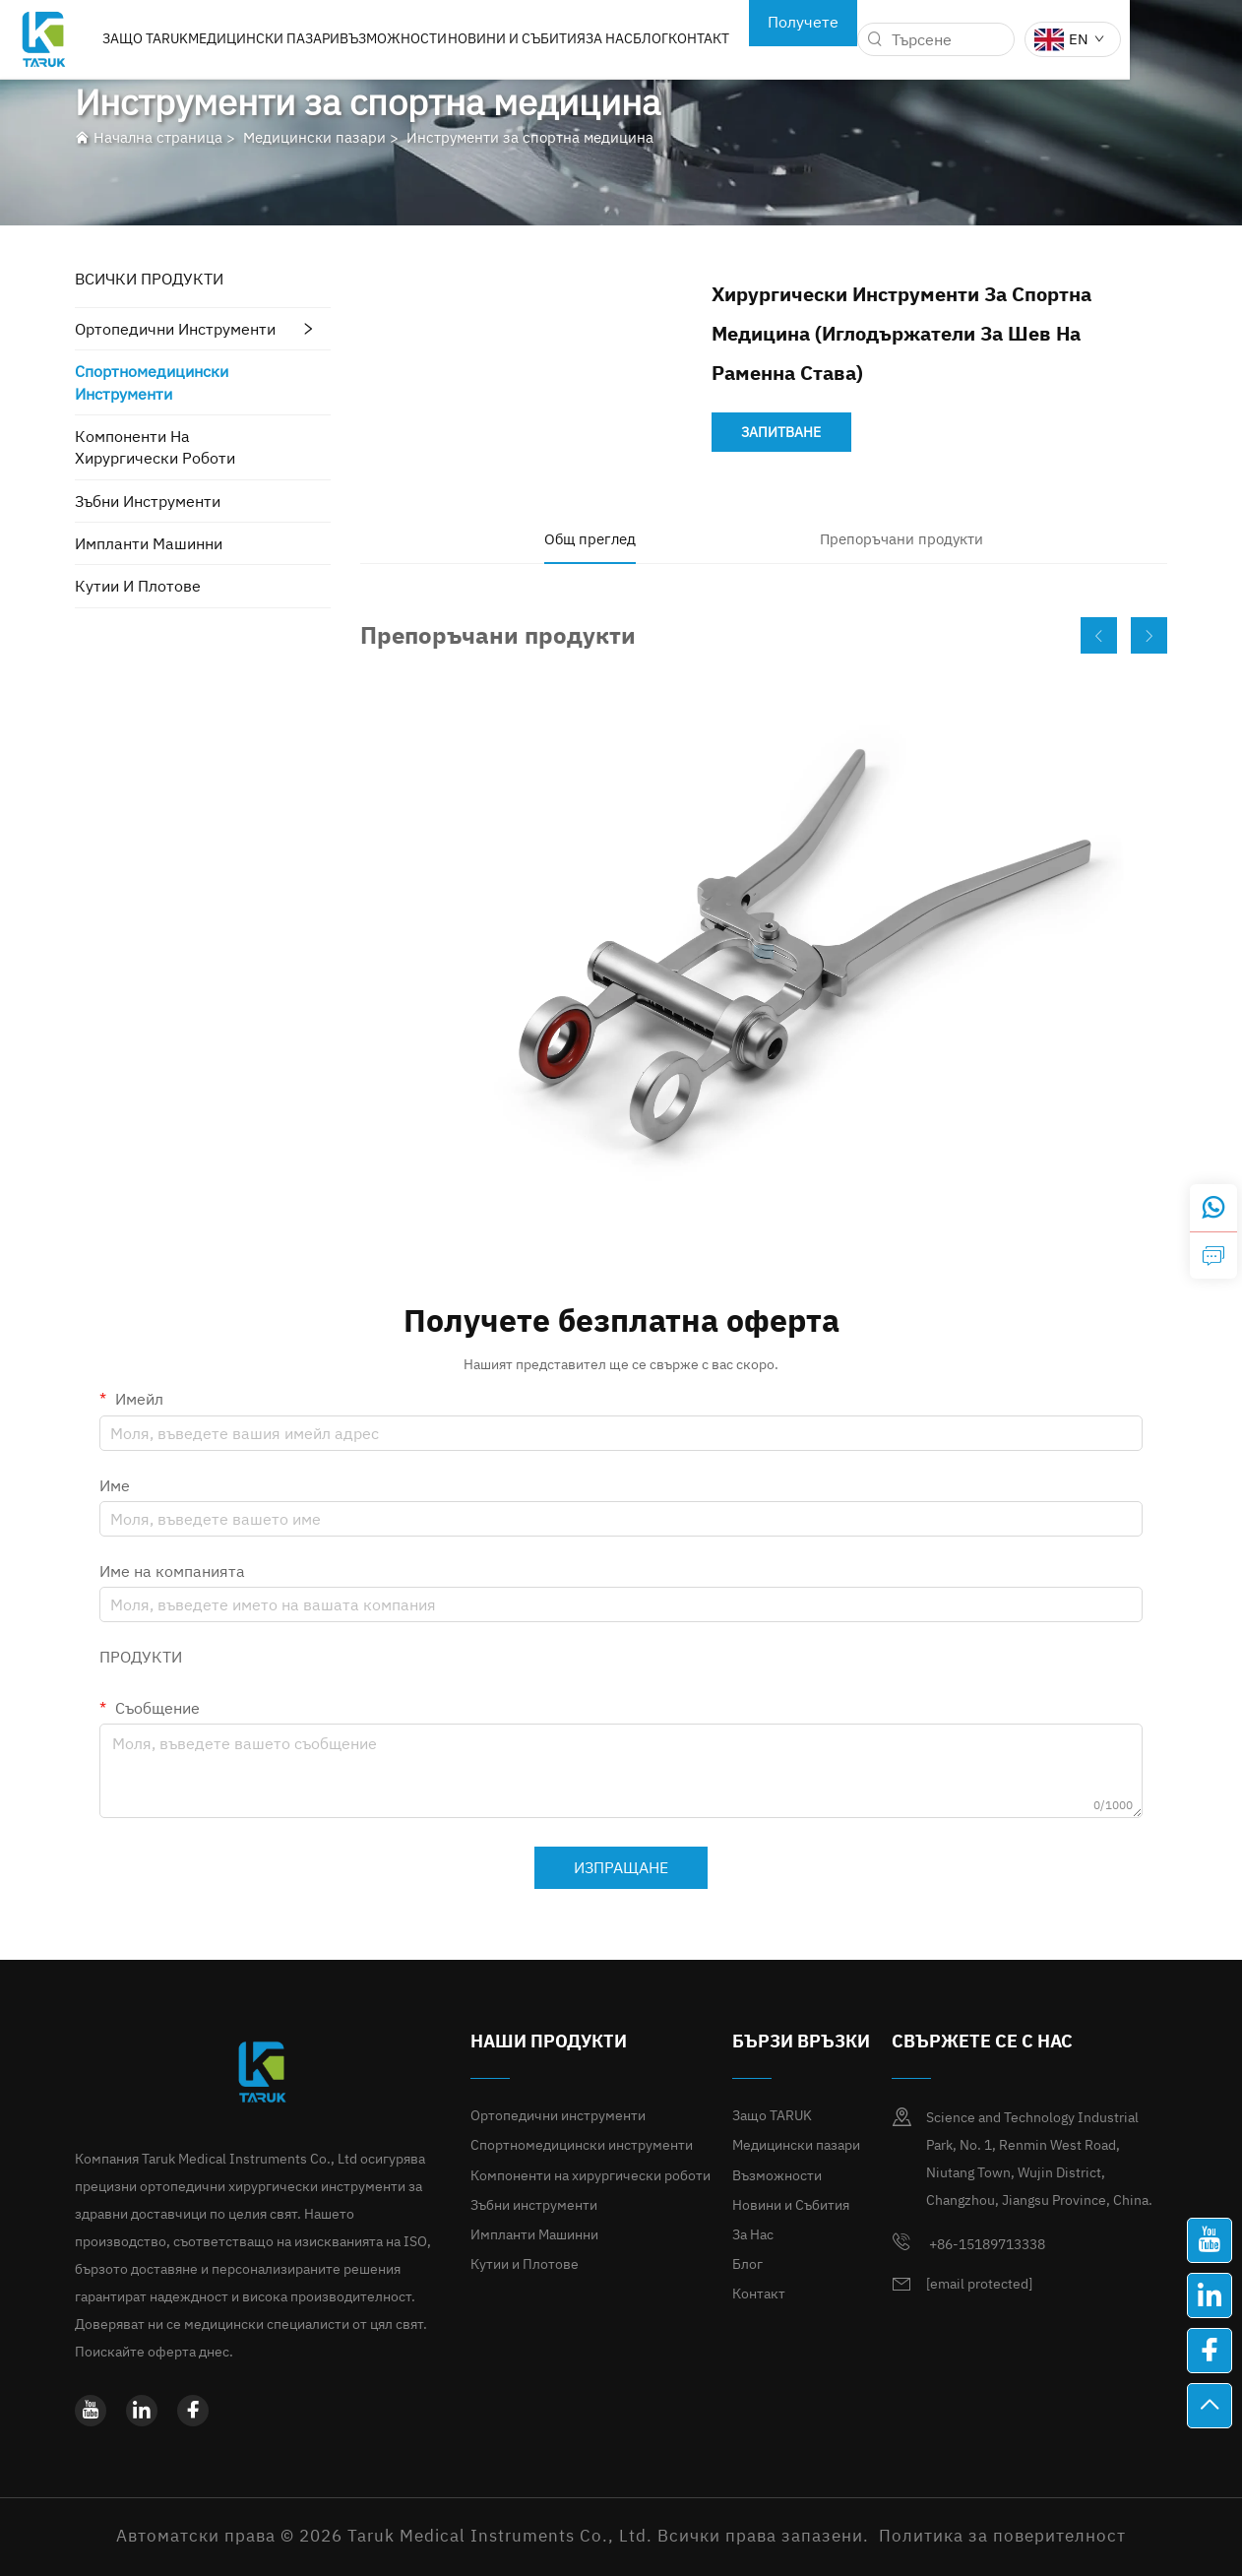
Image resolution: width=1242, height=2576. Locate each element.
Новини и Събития (575, 38)
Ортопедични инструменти (175, 329)
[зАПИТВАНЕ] (1213, 1255)
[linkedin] (141, 2410)
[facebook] (193, 2410)
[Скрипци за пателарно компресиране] (763, 952)
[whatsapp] (1213, 1207)
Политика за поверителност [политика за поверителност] (1002, 2535)
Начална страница (157, 137)
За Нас (668, 38)
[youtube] (90, 2410)
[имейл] (979, 2284)
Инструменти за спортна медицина (529, 137)
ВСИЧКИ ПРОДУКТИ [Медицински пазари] (149, 278)
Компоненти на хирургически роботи (155, 447)
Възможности (452, 38)
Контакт (759, 38)
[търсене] (936, 39)
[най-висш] (1209, 2405)
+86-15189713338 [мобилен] (968, 2242)
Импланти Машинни (148, 543)
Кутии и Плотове (138, 586)
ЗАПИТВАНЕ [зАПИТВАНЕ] (781, 432)
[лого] (99, 37)
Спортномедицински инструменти (151, 382)
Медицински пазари (322, 38)
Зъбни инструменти (147, 501)
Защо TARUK (202, 38)
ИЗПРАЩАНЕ (621, 1867)
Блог (710, 38)
